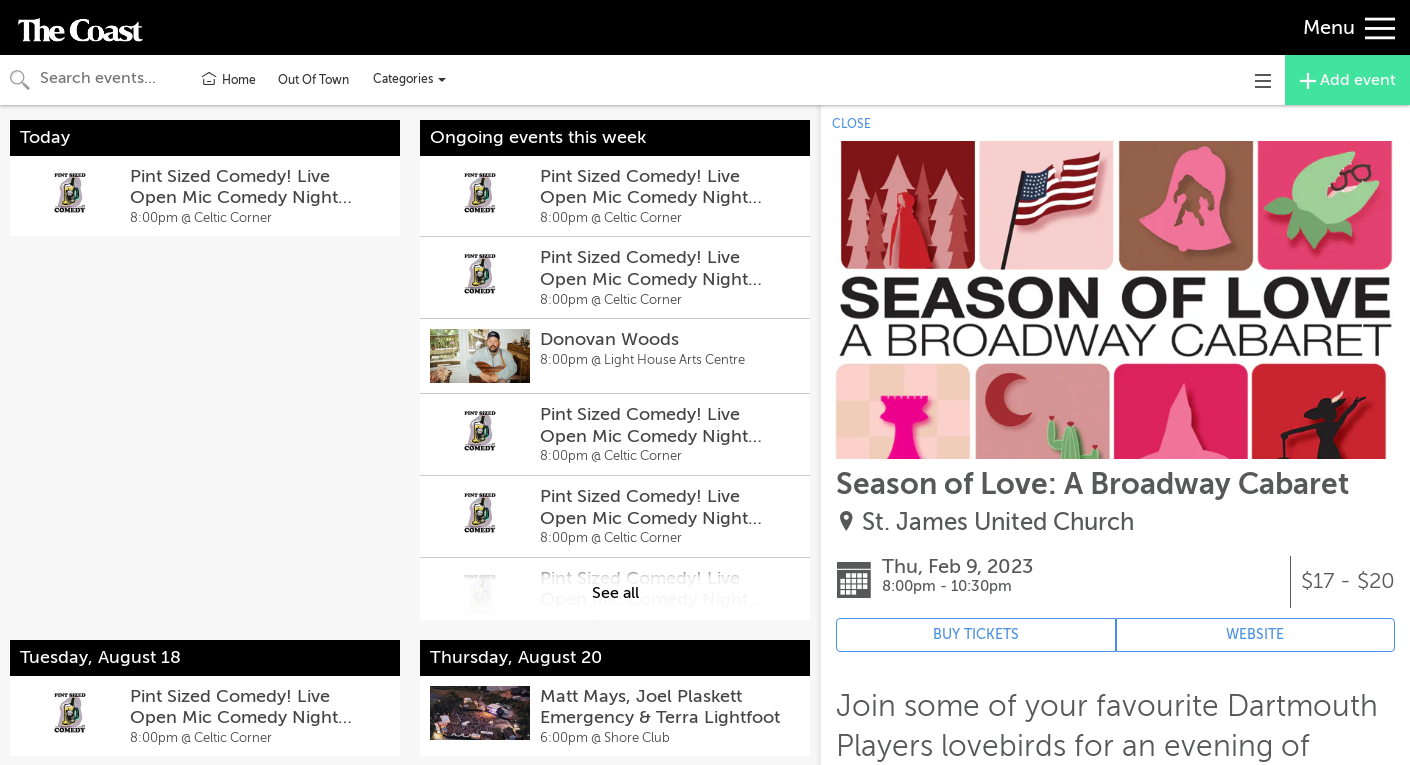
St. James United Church (998, 522)
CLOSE (851, 124)
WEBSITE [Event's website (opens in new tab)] (1255, 634)
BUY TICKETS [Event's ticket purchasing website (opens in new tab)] (976, 634)
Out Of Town (313, 80)
